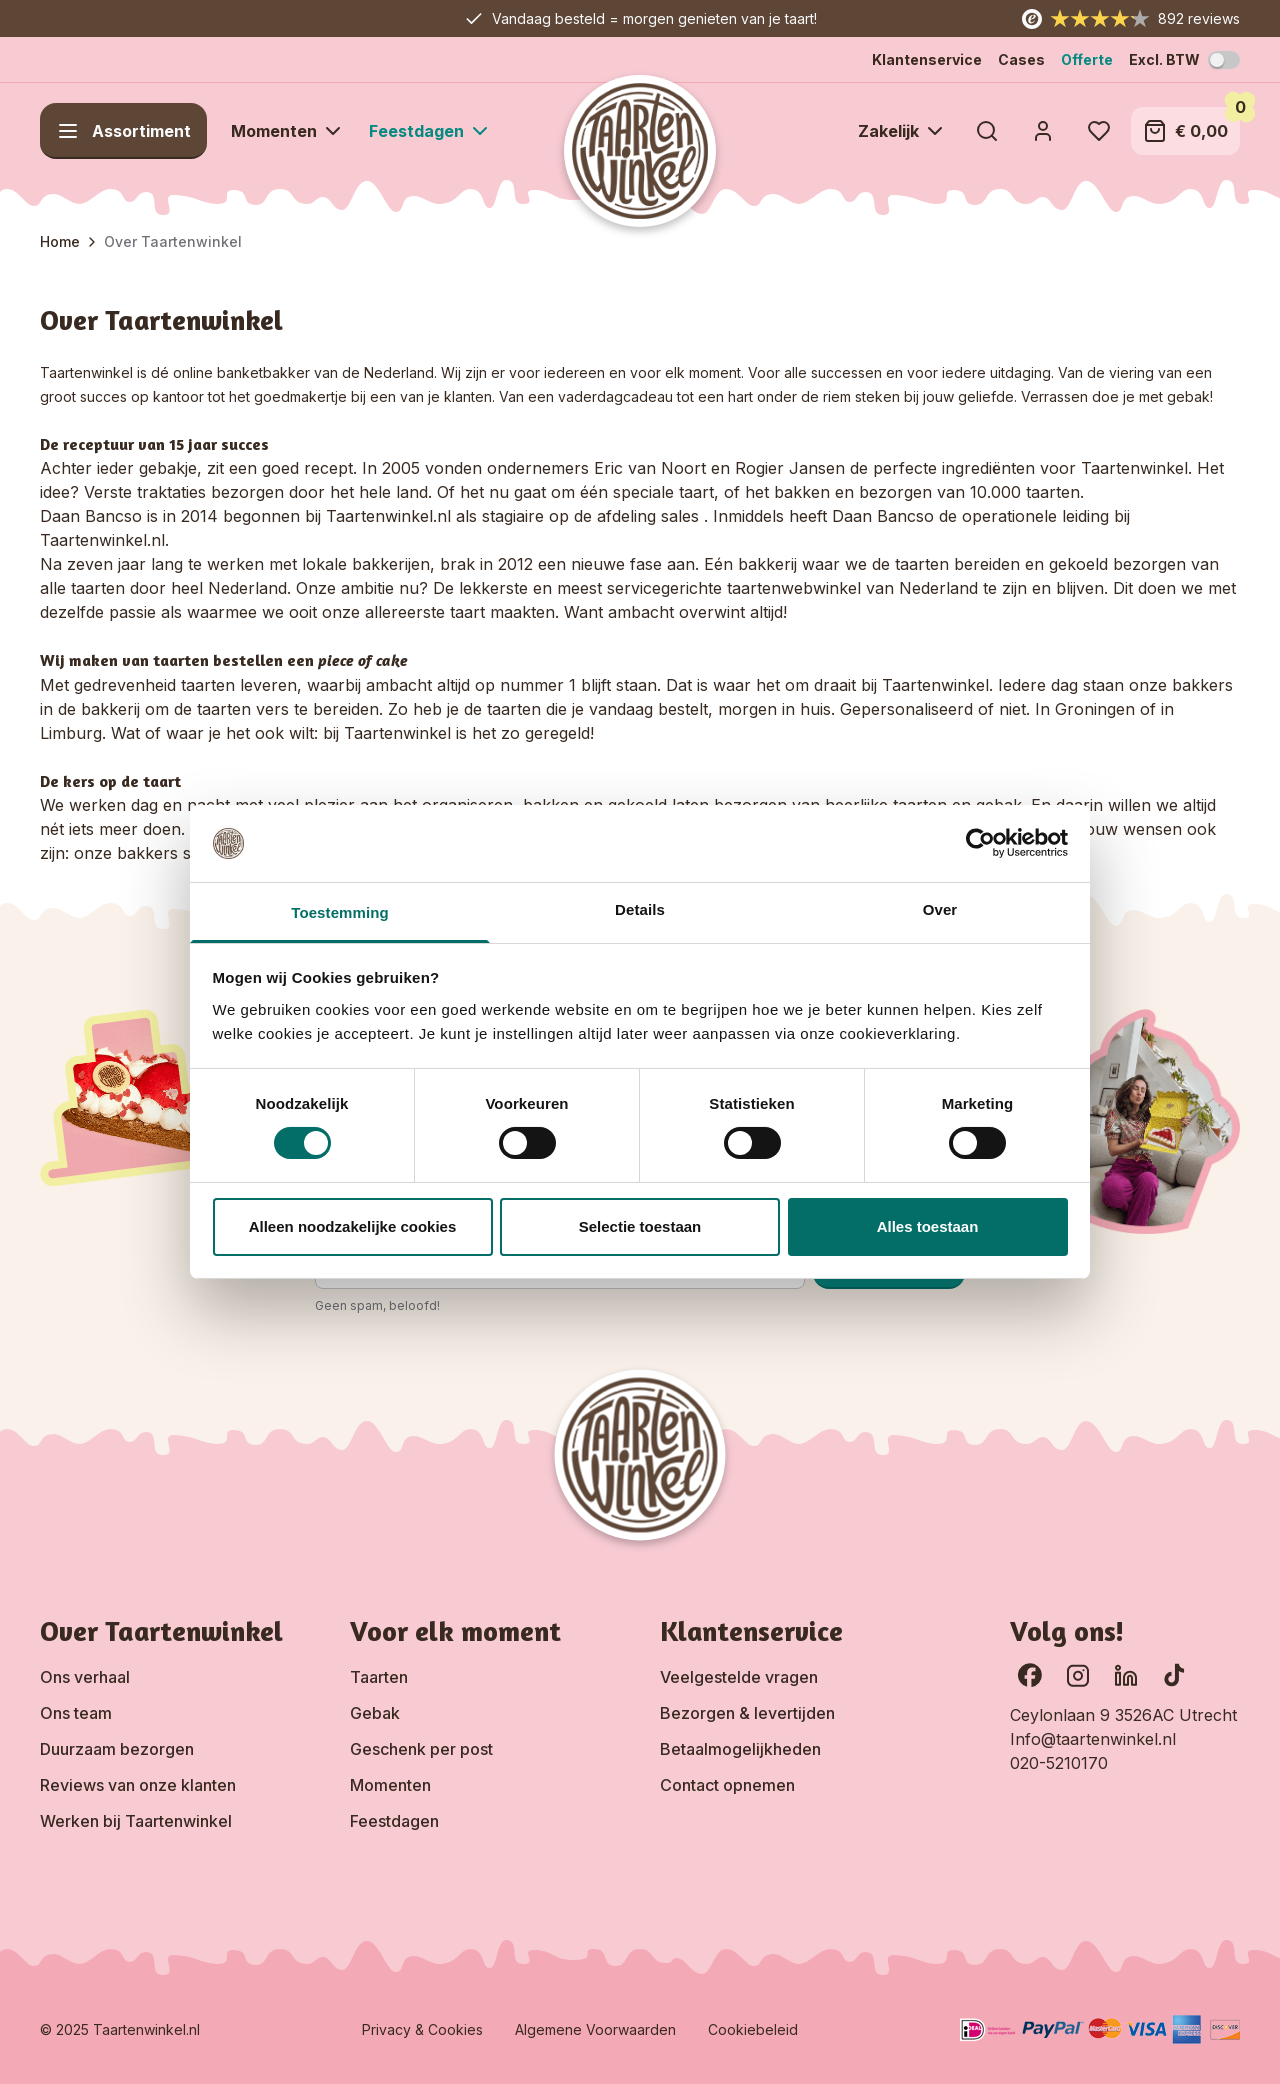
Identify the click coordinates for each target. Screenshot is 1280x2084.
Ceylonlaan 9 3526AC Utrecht (1123, 1715)
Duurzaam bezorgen (117, 1749)
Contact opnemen (727, 1785)
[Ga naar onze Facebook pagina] (1030, 1675)
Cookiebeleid (753, 2029)
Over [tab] (940, 909)
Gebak (375, 1713)
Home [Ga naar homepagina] (60, 241)
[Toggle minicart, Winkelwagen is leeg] (1185, 131)
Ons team (76, 1713)
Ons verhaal (85, 1677)
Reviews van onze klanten (138, 1785)
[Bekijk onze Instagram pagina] (1078, 1675)
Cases (1021, 59)
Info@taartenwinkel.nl (1093, 1739)
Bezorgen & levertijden (747, 1713)
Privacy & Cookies (422, 2029)
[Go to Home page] (640, 151)
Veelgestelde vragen (739, 1677)
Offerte (1087, 59)
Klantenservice (927, 59)
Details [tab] (640, 909)
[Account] (1043, 131)
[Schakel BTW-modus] (1224, 60)
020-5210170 (1059, 1763)
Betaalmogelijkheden (740, 1749)
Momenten (390, 1785)
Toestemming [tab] (340, 912)
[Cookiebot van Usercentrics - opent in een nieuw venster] (980, 843)
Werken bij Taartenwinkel (136, 1821)
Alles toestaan (928, 1226)
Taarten (379, 1677)
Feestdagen (394, 1821)
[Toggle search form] (987, 131)
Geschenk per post (421, 1749)
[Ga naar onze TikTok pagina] (1174, 1675)
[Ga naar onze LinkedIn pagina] (1126, 1675)
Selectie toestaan (640, 1226)
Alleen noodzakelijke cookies (353, 1226)
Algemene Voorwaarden (595, 2029)
